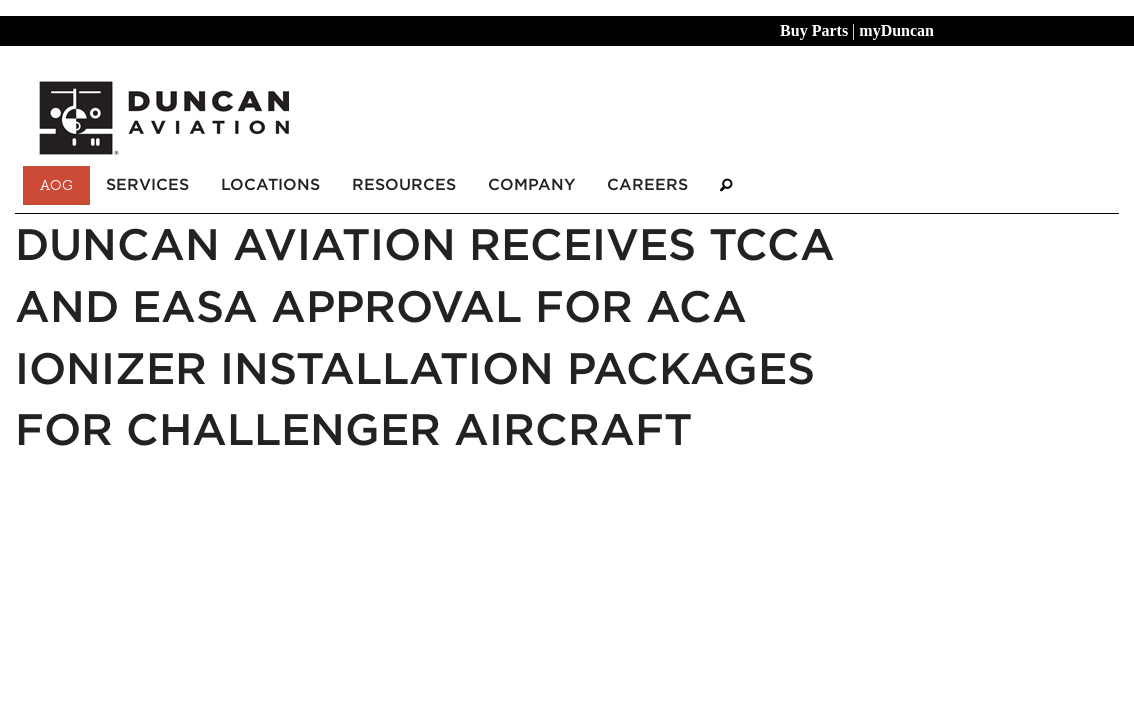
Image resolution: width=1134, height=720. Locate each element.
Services (147, 184)
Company (531, 184)
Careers (647, 184)
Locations (270, 184)
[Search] (726, 185)
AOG (56, 185)
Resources (404, 184)
